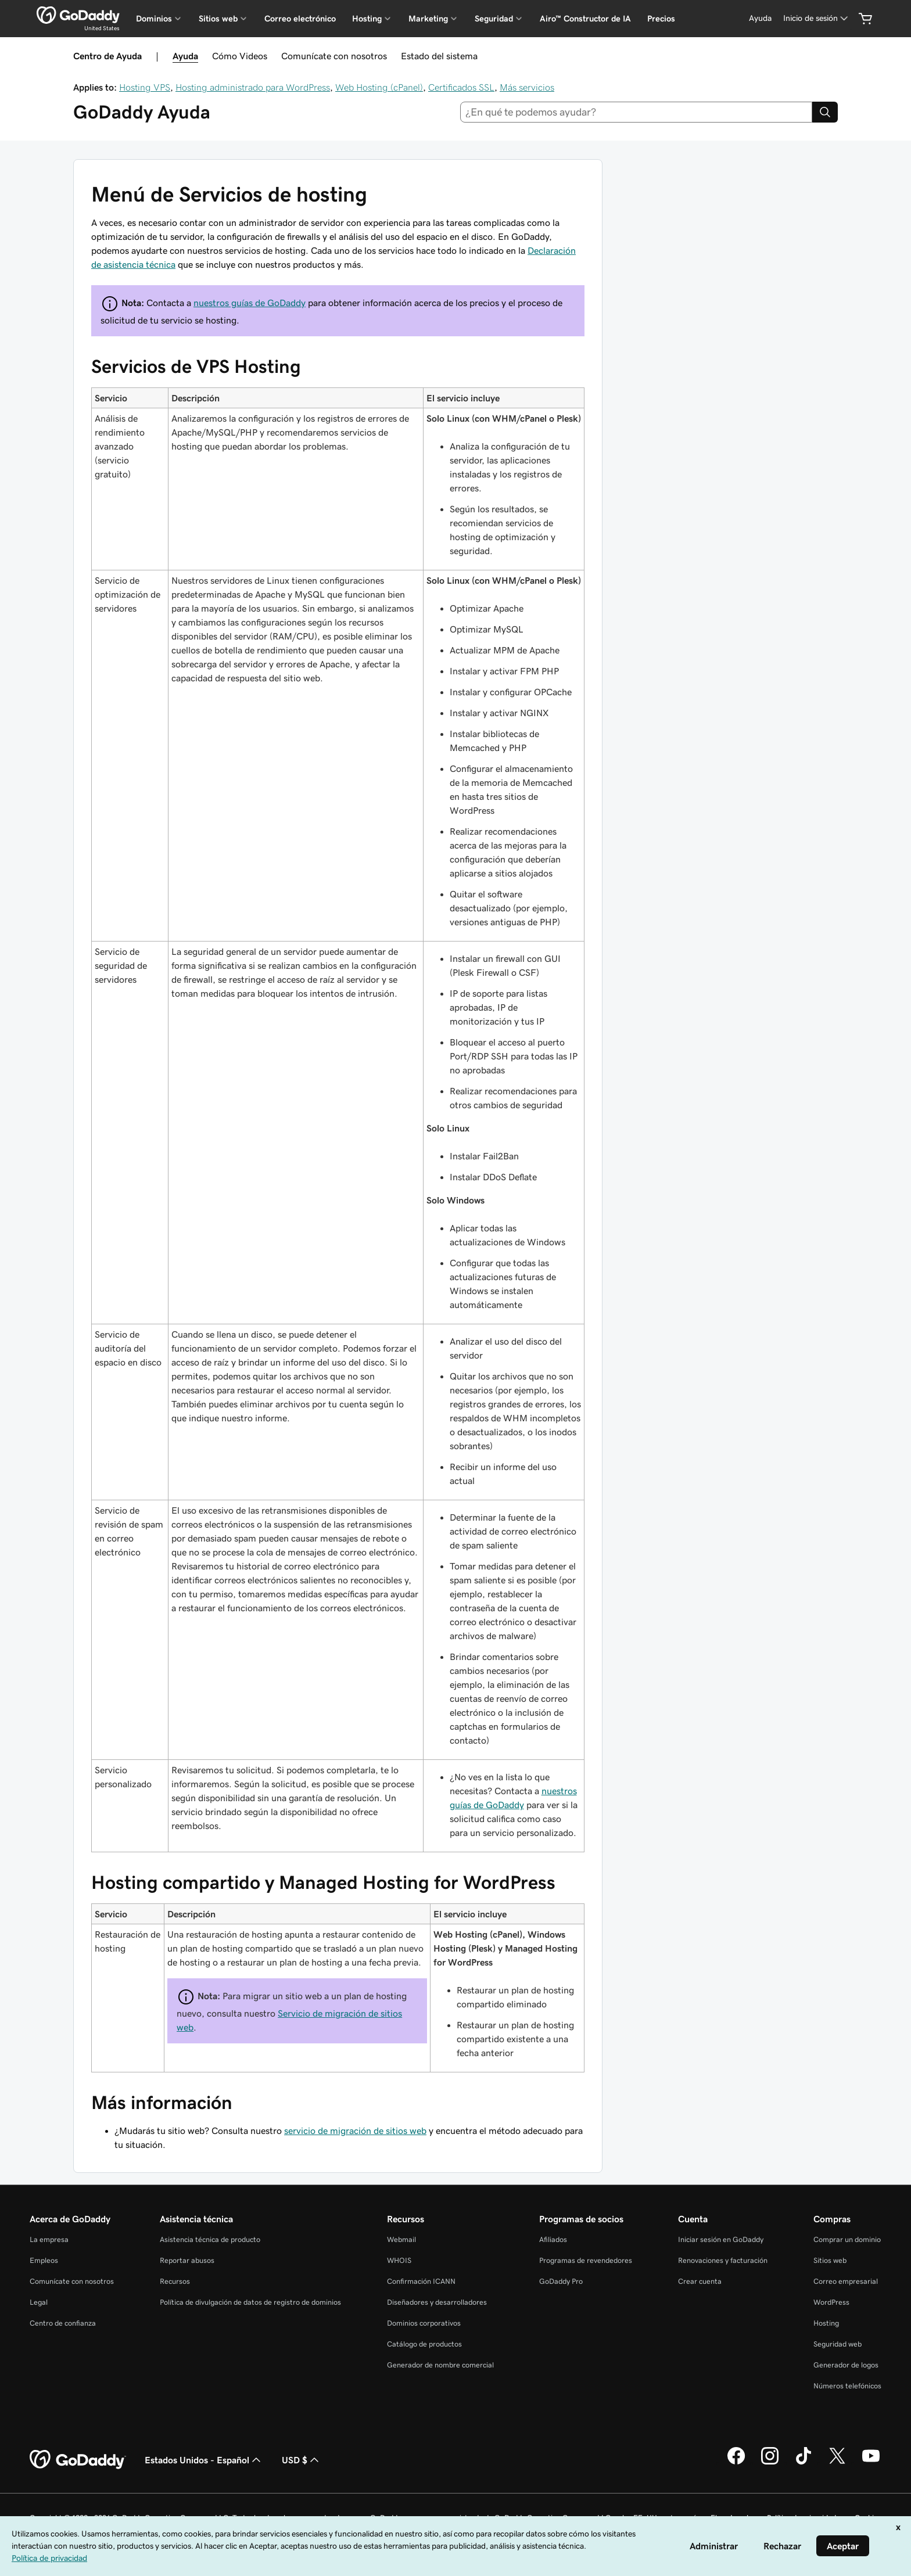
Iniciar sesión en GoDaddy (720, 2239)
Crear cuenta (700, 2281)
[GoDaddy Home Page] (78, 2460)
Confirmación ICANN (421, 2281)
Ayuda (185, 55)
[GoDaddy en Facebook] (736, 2462)
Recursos (175, 2281)
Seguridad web (837, 2344)
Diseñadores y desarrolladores (437, 2302)
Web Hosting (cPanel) (379, 87)
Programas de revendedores (585, 2260)
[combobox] (636, 112)
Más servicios (527, 87)
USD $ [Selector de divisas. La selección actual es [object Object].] (301, 2460)
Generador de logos (845, 2365)
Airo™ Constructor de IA (585, 19)
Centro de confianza (63, 2323)
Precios (661, 19)
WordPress (831, 2302)
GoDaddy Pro (561, 2281)
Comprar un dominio (847, 2239)
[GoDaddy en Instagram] (769, 2462)
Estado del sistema (439, 55)
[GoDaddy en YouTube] (870, 2462)
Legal (39, 2302)
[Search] (825, 112)
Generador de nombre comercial (440, 2365)
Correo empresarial (845, 2281)
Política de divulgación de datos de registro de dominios (250, 2302)
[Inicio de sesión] (817, 18)
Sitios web (830, 2260)
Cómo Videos (239, 55)
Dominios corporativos (424, 2323)
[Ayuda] (760, 18)
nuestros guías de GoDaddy (249, 302)
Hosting (826, 2323)
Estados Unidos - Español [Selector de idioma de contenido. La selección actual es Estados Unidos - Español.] (204, 2460)
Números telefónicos (847, 2386)
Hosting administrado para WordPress (252, 87)
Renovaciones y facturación (722, 2260)
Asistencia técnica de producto (210, 2239)
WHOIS (399, 2260)
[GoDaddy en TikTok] (803, 2462)
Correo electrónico (300, 19)
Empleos (44, 2260)
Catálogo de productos (424, 2344)
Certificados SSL (461, 87)
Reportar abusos (187, 2260)
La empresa (49, 2239)
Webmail (401, 2239)
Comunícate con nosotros (334, 55)
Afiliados (553, 2239)
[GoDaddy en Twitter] (837, 2462)
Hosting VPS (144, 87)
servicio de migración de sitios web (355, 2130)
